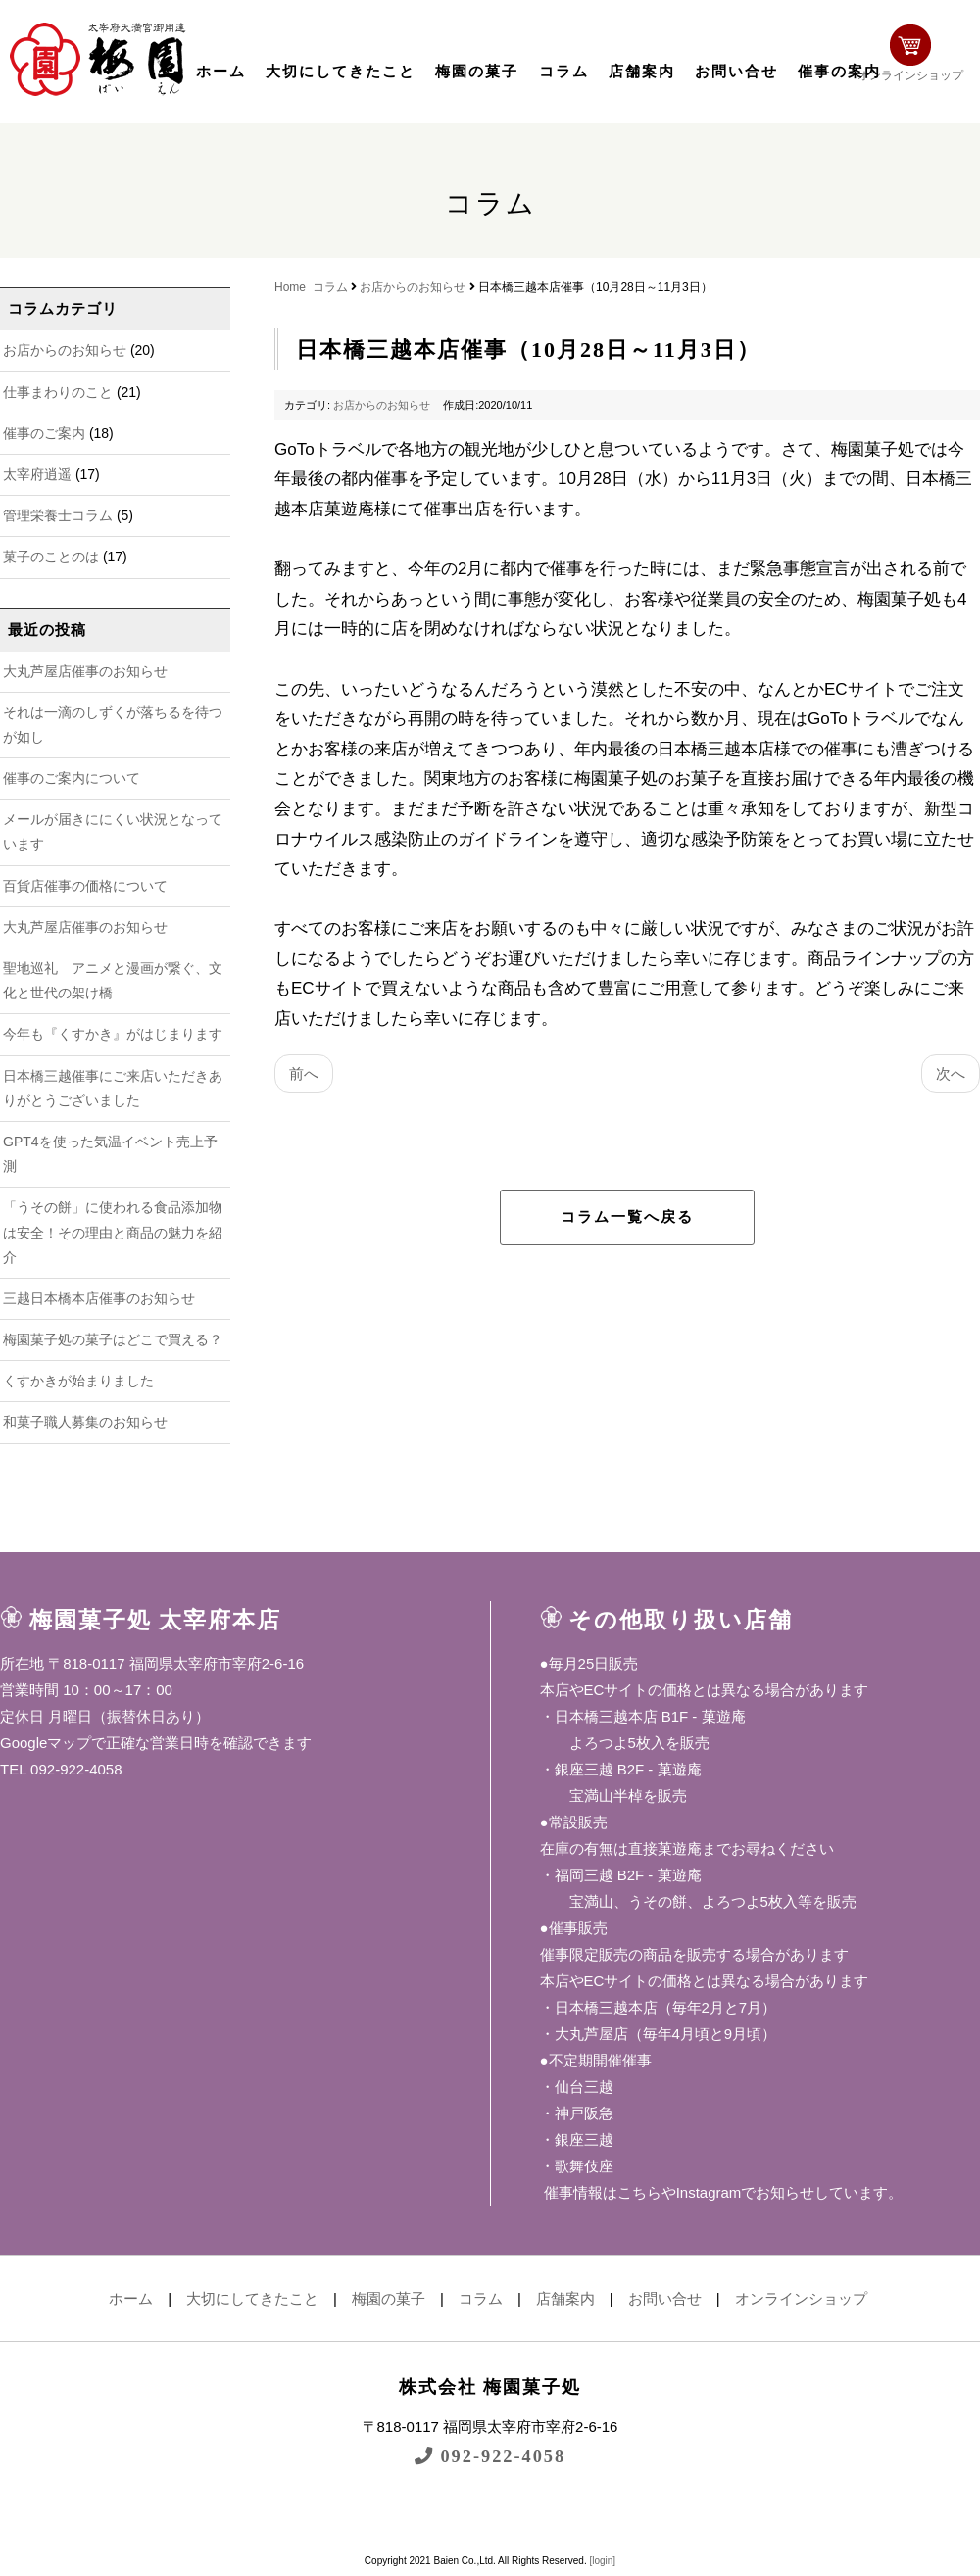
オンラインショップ (917, 56)
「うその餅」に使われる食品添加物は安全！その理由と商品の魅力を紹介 (112, 1231)
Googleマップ (45, 1742)
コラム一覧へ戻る (627, 1217)
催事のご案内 (44, 433)
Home (290, 287)
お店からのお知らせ (64, 350)
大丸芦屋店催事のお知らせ (85, 671)
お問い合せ (736, 71)
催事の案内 (839, 71)
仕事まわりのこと (58, 392)
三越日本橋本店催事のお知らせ (99, 1298)
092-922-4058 (490, 2456)
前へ (303, 1073)
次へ (950, 1073)
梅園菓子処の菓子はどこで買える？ (112, 1339)
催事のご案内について (71, 778)
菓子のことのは (51, 556)
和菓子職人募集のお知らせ (85, 1422)
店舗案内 (642, 71)
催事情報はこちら (601, 2192)
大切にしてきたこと (341, 71)
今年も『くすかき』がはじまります (112, 1034)
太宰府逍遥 (37, 474)
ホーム (221, 71)
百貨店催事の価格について (85, 886)
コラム (564, 71)
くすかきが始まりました (78, 1380)
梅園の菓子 (476, 71)
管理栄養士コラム (58, 515)
